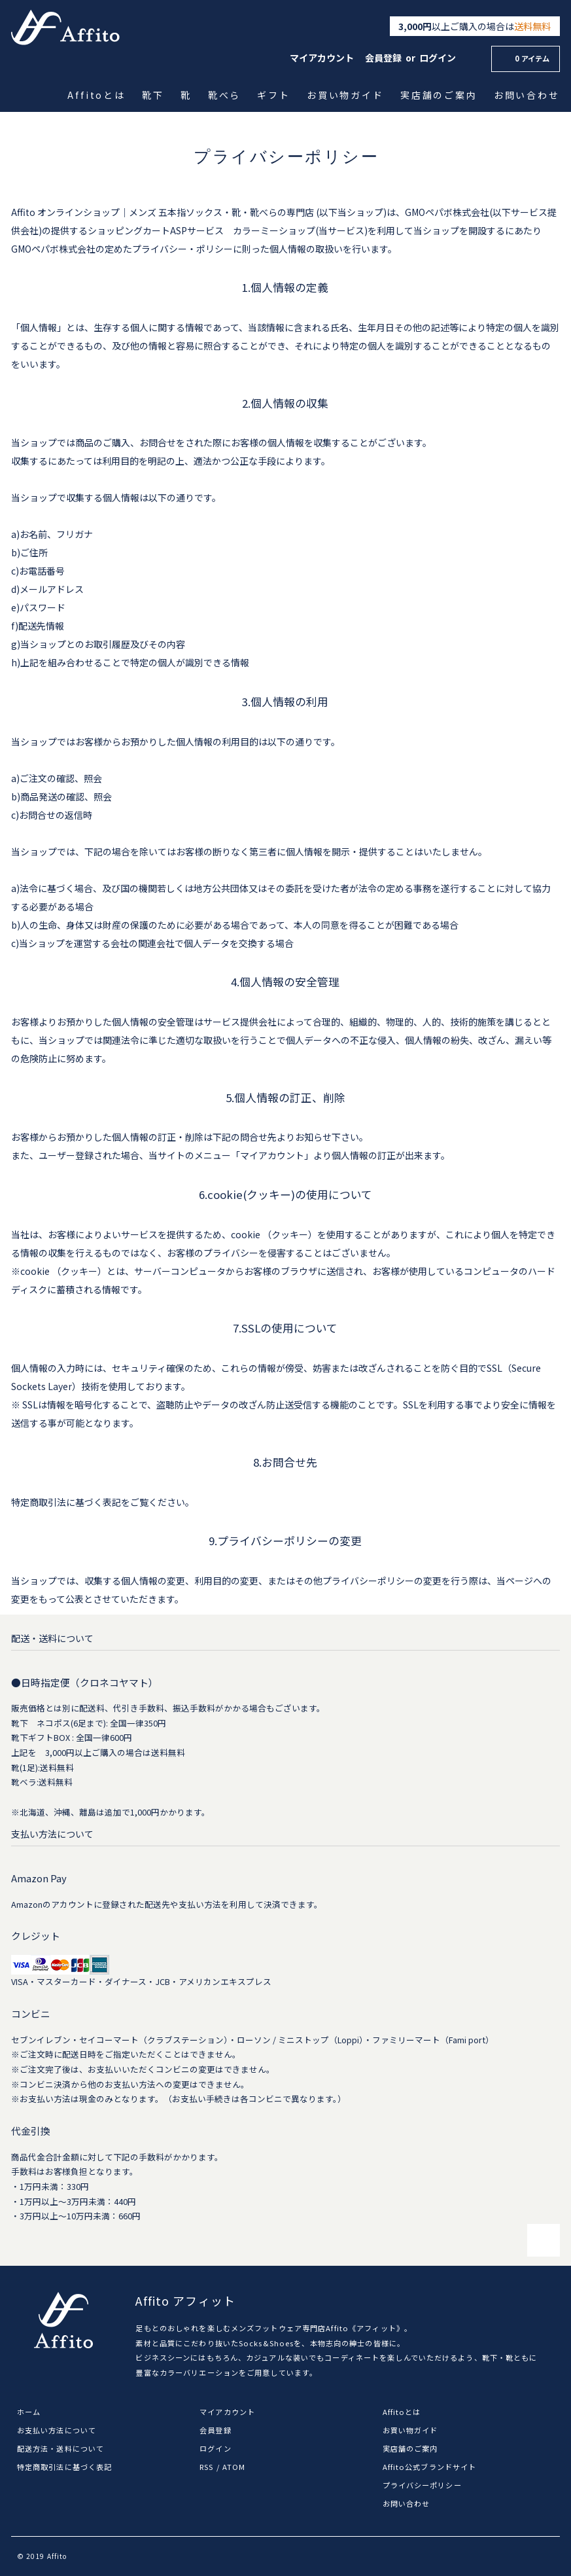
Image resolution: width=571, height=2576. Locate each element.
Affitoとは (97, 94)
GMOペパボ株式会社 (447, 212)
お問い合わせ (528, 94)
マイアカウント (322, 57)
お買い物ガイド (346, 94)
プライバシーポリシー (422, 2485)
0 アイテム (524, 58)
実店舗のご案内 (439, 94)
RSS (206, 2466)
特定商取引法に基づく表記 (64, 2466)
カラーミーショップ (274, 230)
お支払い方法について (56, 2430)
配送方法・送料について (60, 2448)
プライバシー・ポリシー (182, 248)
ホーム (29, 2411)
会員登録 (383, 57)
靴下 (154, 94)
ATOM (233, 2466)
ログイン (437, 57)
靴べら (225, 94)
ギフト (274, 94)
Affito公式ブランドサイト (430, 2466)
